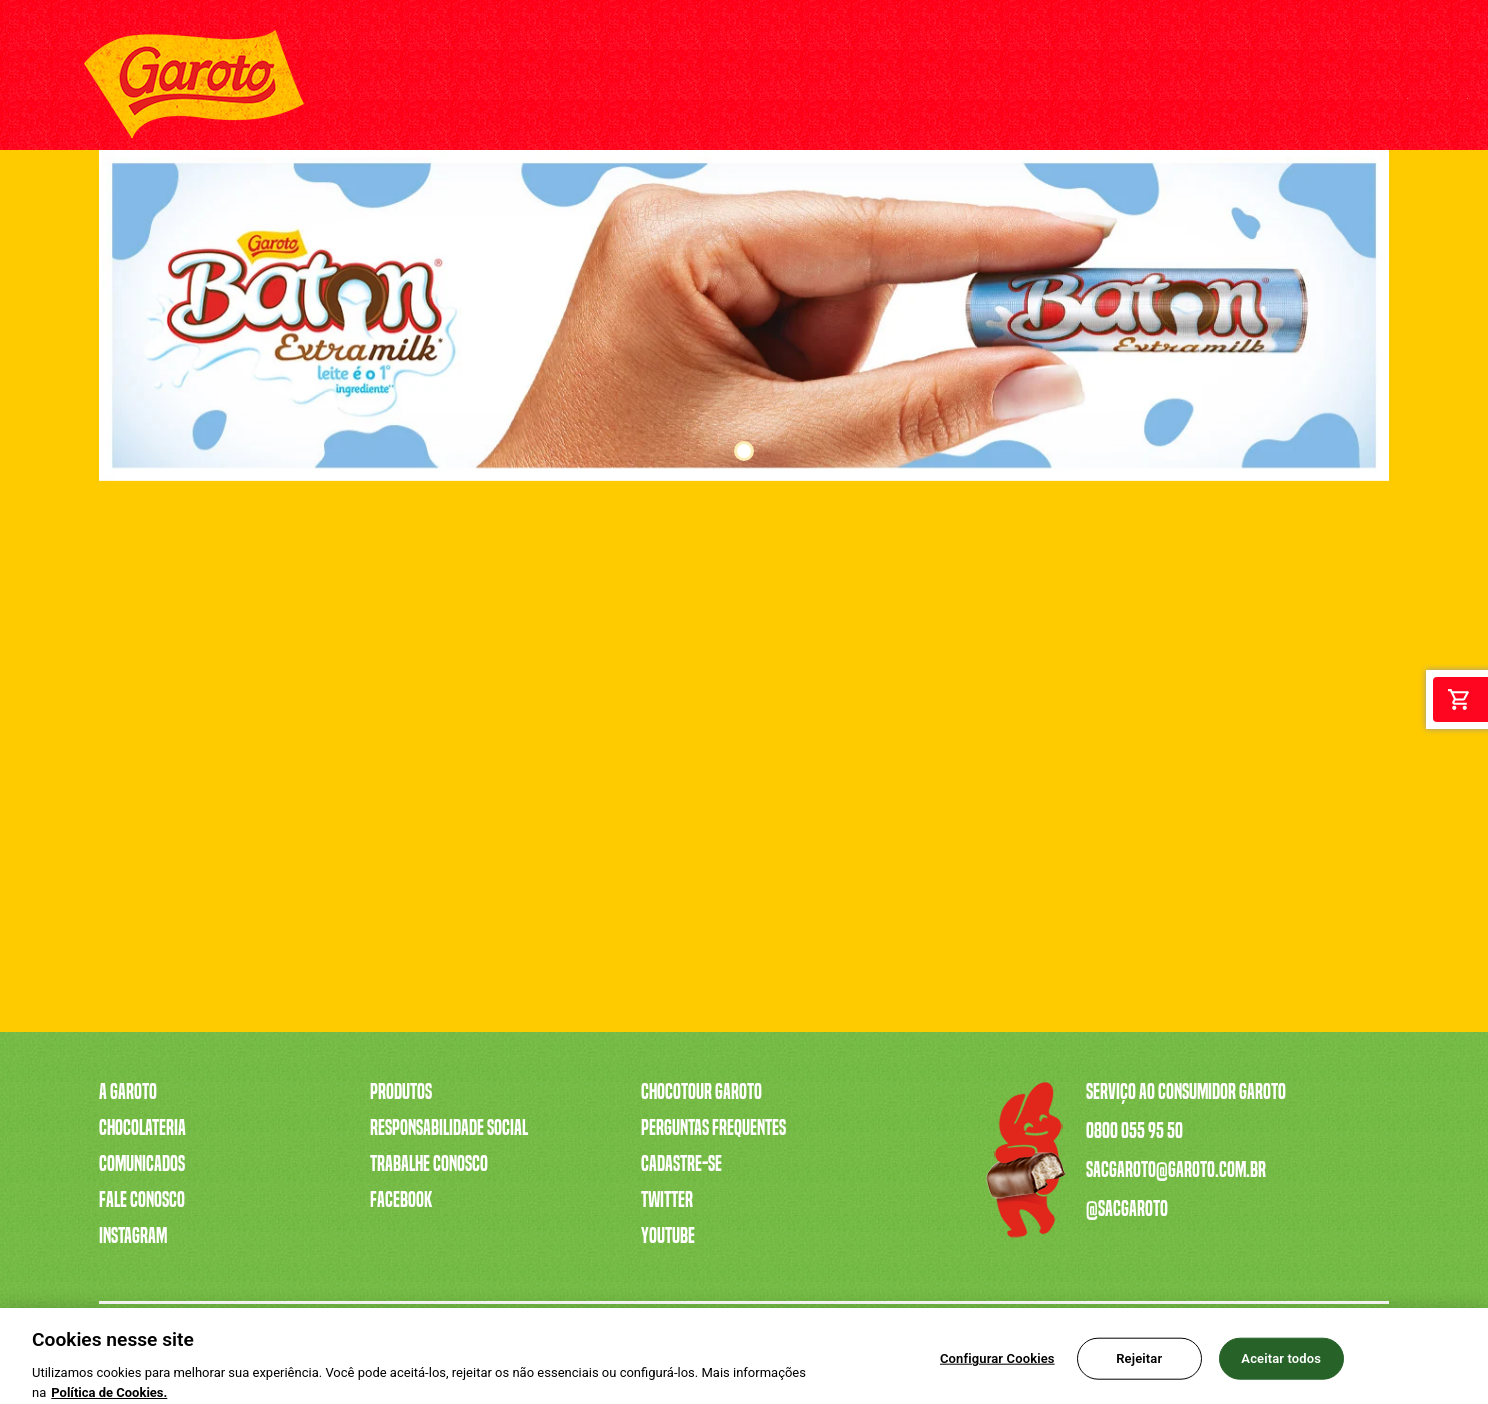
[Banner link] (744, 315)
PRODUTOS (436, 84)
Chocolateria (142, 1128)
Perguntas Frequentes (713, 1128)
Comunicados (142, 1164)
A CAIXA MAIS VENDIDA (560, 84)
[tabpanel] (744, 315)
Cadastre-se (681, 1164)
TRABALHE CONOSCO (854, 84)
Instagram (133, 1236)
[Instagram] (1296, 85)
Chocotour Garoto (701, 1092)
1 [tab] (744, 451)
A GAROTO (354, 84)
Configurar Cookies (997, 1367)
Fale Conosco (142, 1200)
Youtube (668, 1236)
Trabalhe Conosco (429, 1164)
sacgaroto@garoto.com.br (1176, 1170)
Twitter (667, 1200)
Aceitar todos (1281, 1367)
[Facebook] (1386, 85)
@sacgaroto (1127, 1209)
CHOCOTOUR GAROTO (998, 84)
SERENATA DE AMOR (711, 84)
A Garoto (128, 1092)
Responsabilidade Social (449, 1128)
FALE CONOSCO (1125, 84)
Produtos (401, 1092)
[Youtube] (1251, 85)
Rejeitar (1139, 1367)
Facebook (401, 1200)
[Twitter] (1341, 85)
